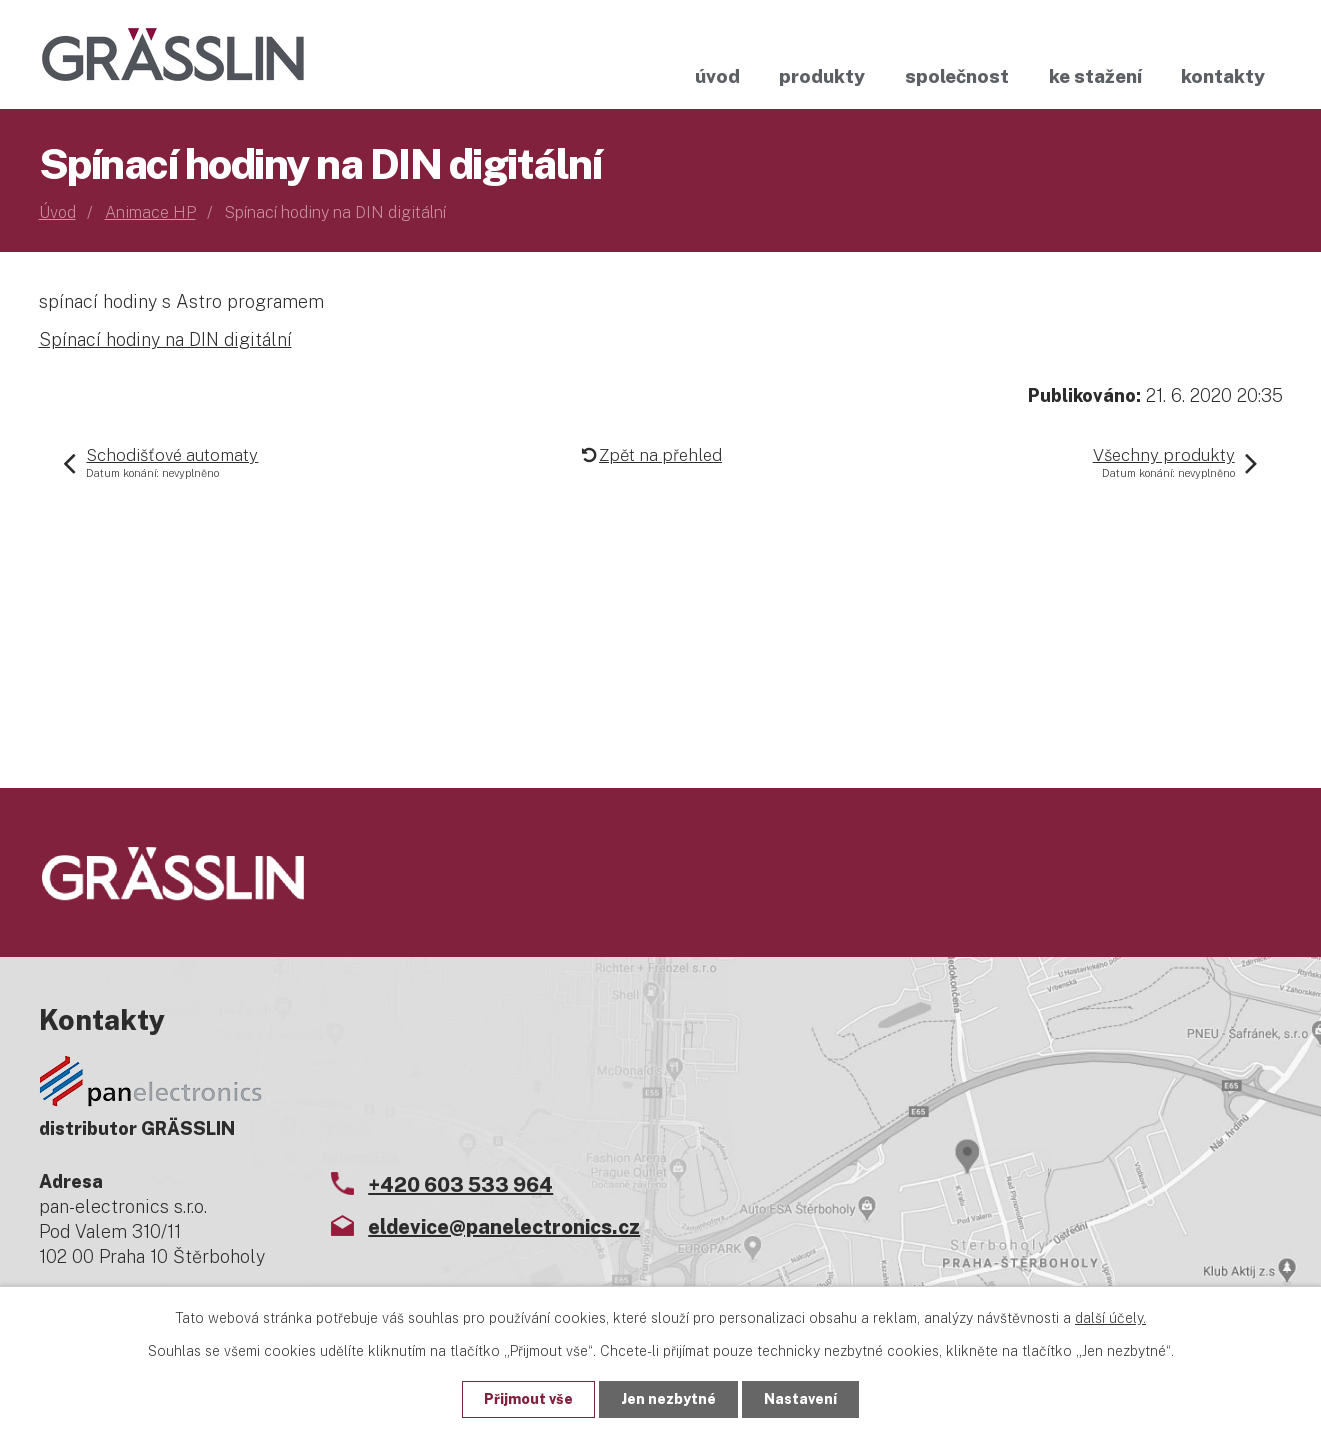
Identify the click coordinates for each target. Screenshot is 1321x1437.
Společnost (957, 76)
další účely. (1110, 1318)
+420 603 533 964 (460, 1185)
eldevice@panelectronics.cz (504, 1227)
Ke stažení (1095, 76)
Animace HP (150, 212)
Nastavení (800, 1399)
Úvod (717, 76)
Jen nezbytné (668, 1399)
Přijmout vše (528, 1399)
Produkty (822, 76)
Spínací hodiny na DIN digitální (165, 339)
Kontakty (1223, 76)
